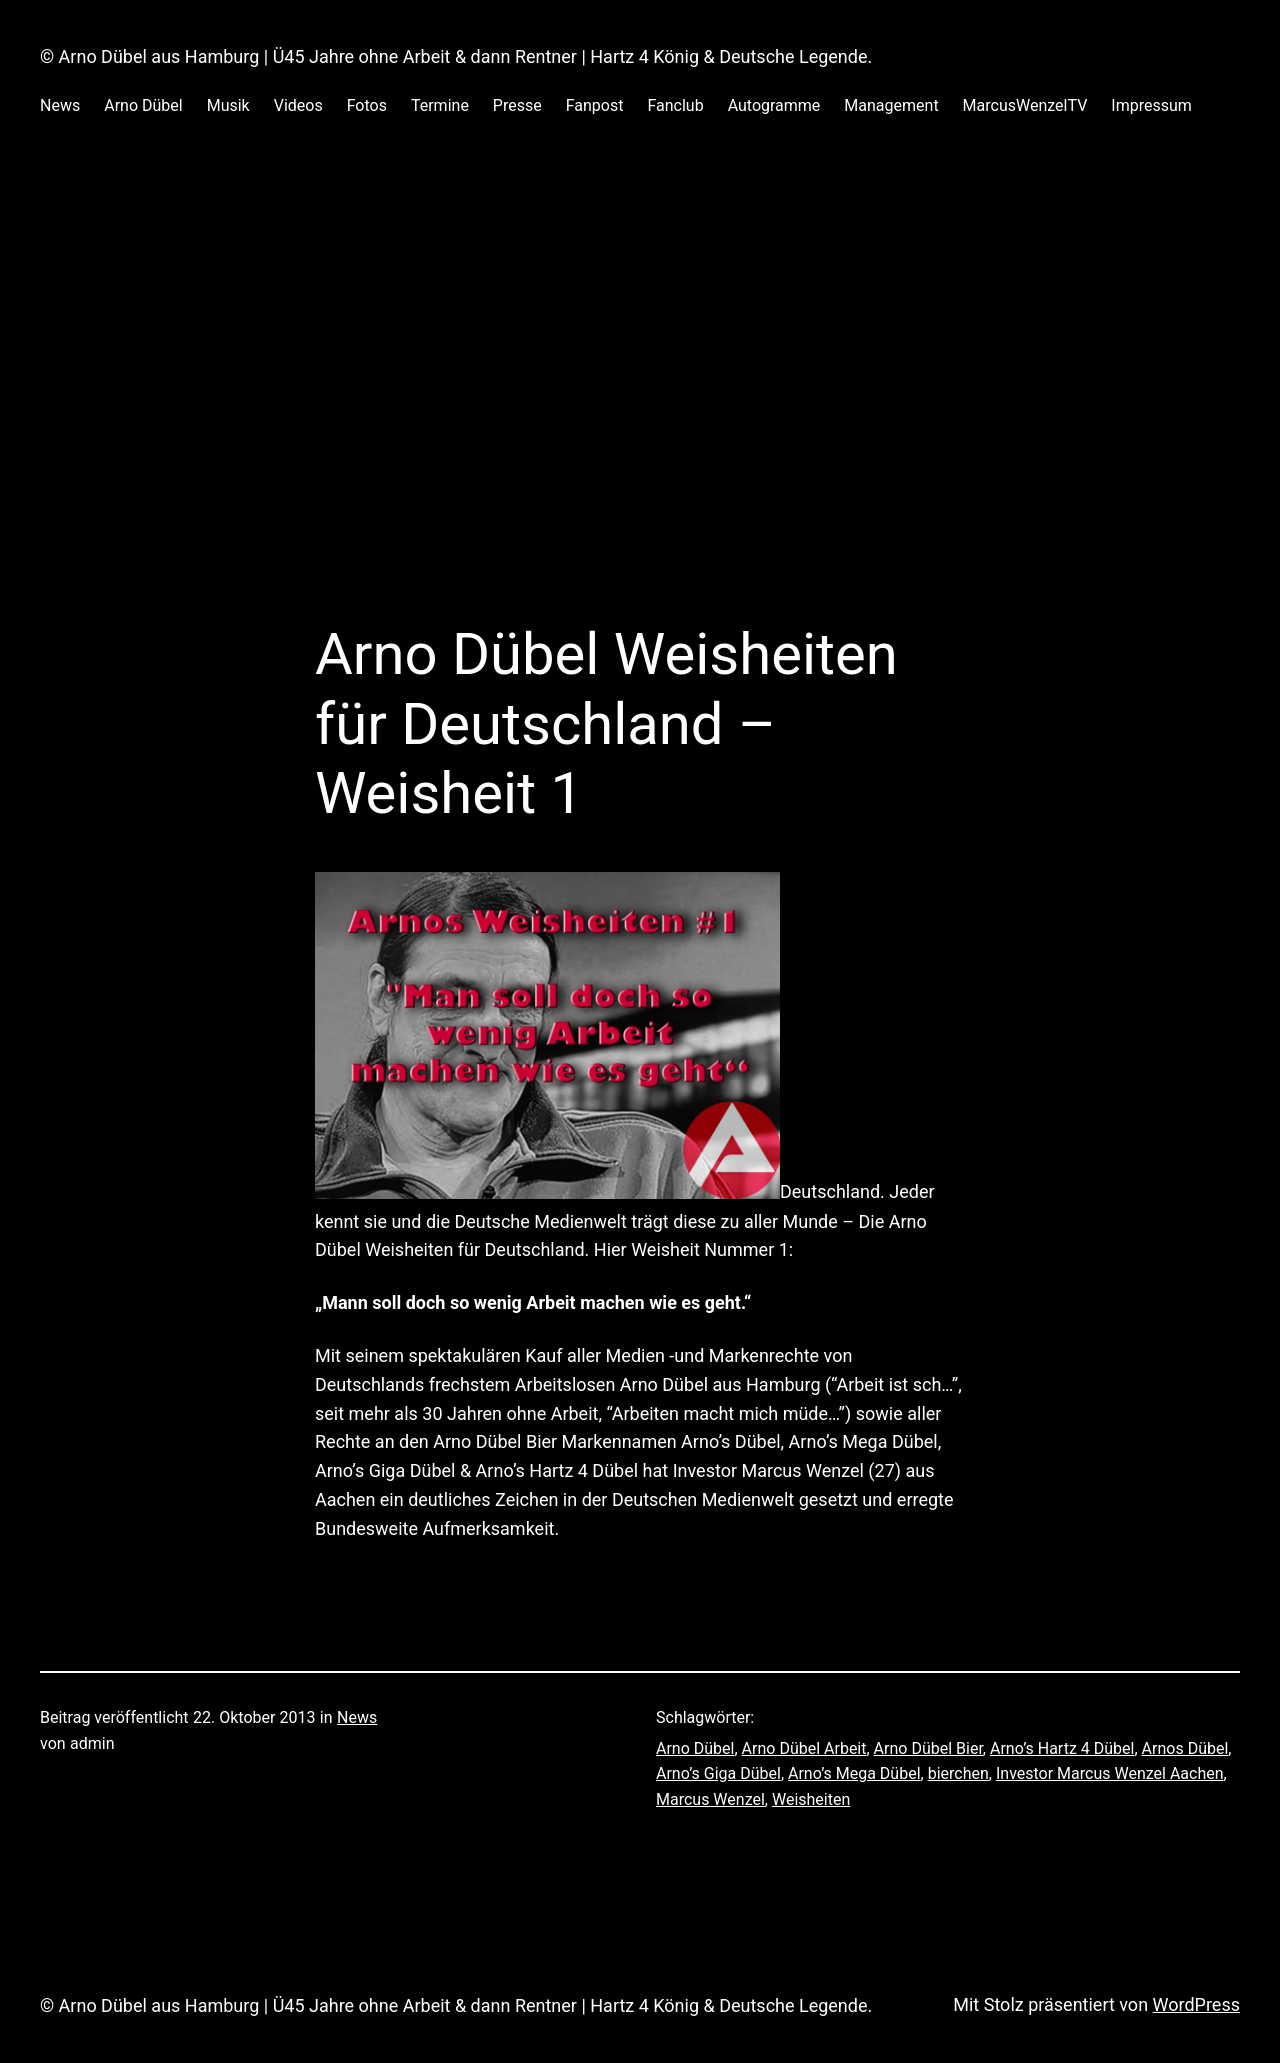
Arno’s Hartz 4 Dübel (1062, 1748)
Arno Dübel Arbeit (804, 1748)
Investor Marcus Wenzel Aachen (1110, 1773)
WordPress (1196, 2004)
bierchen (958, 1773)
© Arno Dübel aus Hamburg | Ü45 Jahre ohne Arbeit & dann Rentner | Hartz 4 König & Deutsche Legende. (456, 56)
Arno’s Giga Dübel (718, 1773)
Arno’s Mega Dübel (854, 1773)
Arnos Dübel (1185, 1748)
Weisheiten (811, 1799)
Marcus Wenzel (710, 1799)
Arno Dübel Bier (928, 1748)
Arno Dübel (695, 1748)
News (357, 1717)
